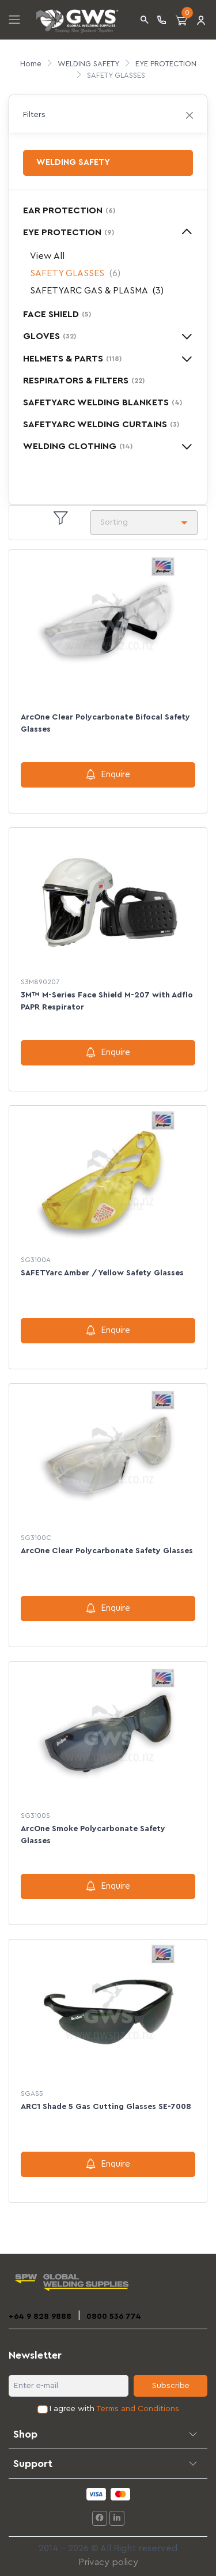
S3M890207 (40, 981)
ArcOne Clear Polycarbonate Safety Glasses (107, 1551)
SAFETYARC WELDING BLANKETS (102, 402)
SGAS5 (32, 2093)
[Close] (189, 115)
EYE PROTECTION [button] (68, 232)
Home (30, 63)
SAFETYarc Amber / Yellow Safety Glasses (102, 1273)
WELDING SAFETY (88, 63)
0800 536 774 (113, 2317)
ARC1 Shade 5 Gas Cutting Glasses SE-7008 (106, 2107)
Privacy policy (108, 2562)
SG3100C (36, 1537)
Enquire (108, 774)
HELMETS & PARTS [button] (72, 359)
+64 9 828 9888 (40, 2317)
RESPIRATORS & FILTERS (84, 380)
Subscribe (171, 2386)
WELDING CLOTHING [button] (77, 446)
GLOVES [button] (49, 336)
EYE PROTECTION (165, 63)
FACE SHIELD (57, 314)
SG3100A (36, 1259)
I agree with (114, 2409)
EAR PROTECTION (69, 210)
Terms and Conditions (137, 2409)
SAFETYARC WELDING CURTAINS (101, 424)
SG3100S (35, 1815)
